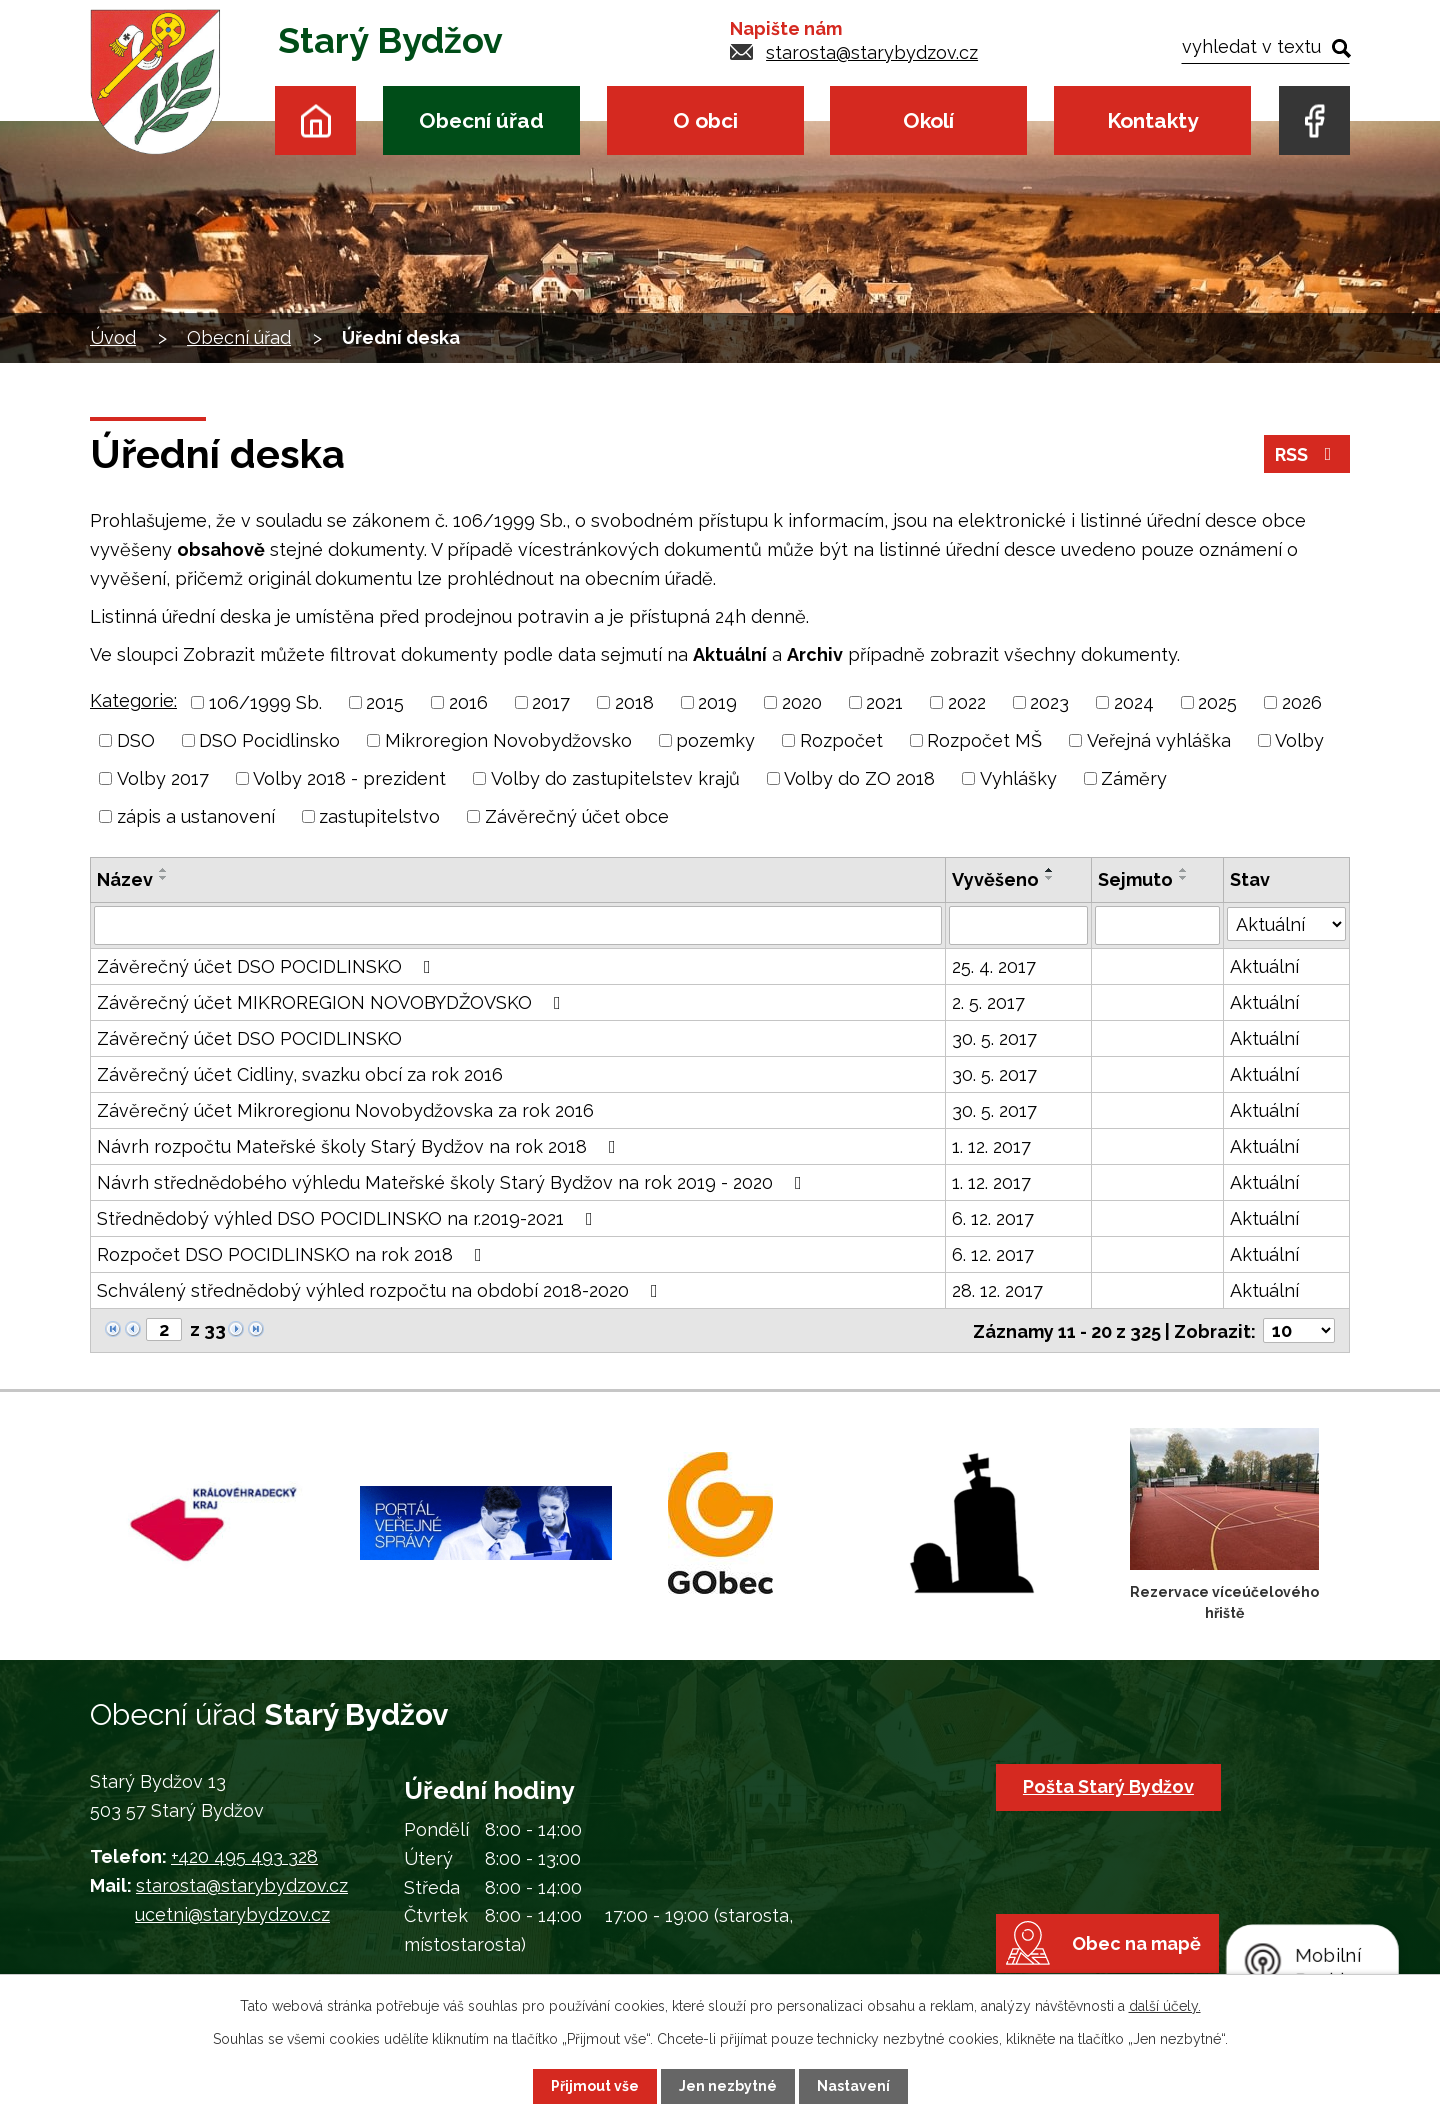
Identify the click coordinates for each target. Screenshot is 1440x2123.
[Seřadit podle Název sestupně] (164, 878)
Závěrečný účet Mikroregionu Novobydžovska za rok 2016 (345, 1109)
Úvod (315, 120)
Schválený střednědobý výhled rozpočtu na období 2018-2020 (381, 1289)
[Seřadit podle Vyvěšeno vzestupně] (1050, 870)
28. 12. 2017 (997, 1289)
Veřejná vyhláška (1159, 740)
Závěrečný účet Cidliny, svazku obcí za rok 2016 (300, 1073)
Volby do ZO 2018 (859, 778)
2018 (634, 702)
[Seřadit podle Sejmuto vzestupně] (1184, 870)
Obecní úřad (481, 120)
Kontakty (1152, 120)
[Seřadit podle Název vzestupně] (164, 870)
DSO (136, 740)
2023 (1049, 702)
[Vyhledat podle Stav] (1286, 923)
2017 (551, 702)
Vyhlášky (1018, 778)
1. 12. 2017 (991, 1145)
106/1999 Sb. (265, 702)
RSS (1307, 454)
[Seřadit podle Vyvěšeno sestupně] (1050, 878)
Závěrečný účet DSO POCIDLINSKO (268, 965)
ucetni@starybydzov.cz (232, 1913)
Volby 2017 (163, 778)
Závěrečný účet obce (577, 816)
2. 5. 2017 (988, 1001)
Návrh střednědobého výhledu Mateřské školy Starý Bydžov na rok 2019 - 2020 (453, 1181)
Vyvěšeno (995, 879)
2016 (468, 702)
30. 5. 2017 (994, 1037)
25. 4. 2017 (994, 965)
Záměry (1134, 778)
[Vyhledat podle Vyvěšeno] (1018, 925)
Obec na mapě (1136, 1942)
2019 (717, 702)
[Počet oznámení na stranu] (1299, 1329)
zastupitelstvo (379, 816)
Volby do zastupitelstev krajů (615, 778)
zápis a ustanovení (196, 816)
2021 (884, 702)
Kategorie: (133, 700)
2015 (385, 702)
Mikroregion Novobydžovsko (508, 740)
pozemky (715, 740)
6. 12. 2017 (993, 1217)
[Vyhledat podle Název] (518, 925)
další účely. (1165, 2006)
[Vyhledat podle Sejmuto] (1157, 925)
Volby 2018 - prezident (349, 778)
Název (125, 879)
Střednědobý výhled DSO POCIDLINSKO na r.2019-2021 (349, 1217)
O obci (705, 120)
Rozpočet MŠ (984, 740)
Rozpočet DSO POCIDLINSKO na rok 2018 (293, 1253)
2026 (1302, 702)
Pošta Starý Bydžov (1108, 1785)
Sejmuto (1135, 879)
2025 (1217, 702)
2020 (802, 702)
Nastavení (853, 2086)
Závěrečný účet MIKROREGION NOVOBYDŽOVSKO (333, 1001)
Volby (1299, 740)
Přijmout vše (595, 2086)
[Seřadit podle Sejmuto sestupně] (1184, 878)
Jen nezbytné (728, 2086)
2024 (1134, 702)
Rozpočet (841, 740)
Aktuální (1264, 965)
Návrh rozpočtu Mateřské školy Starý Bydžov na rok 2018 (360, 1145)
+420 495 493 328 (244, 1856)
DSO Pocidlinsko (269, 740)
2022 (967, 702)
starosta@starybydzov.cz (872, 52)
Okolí (928, 120)
